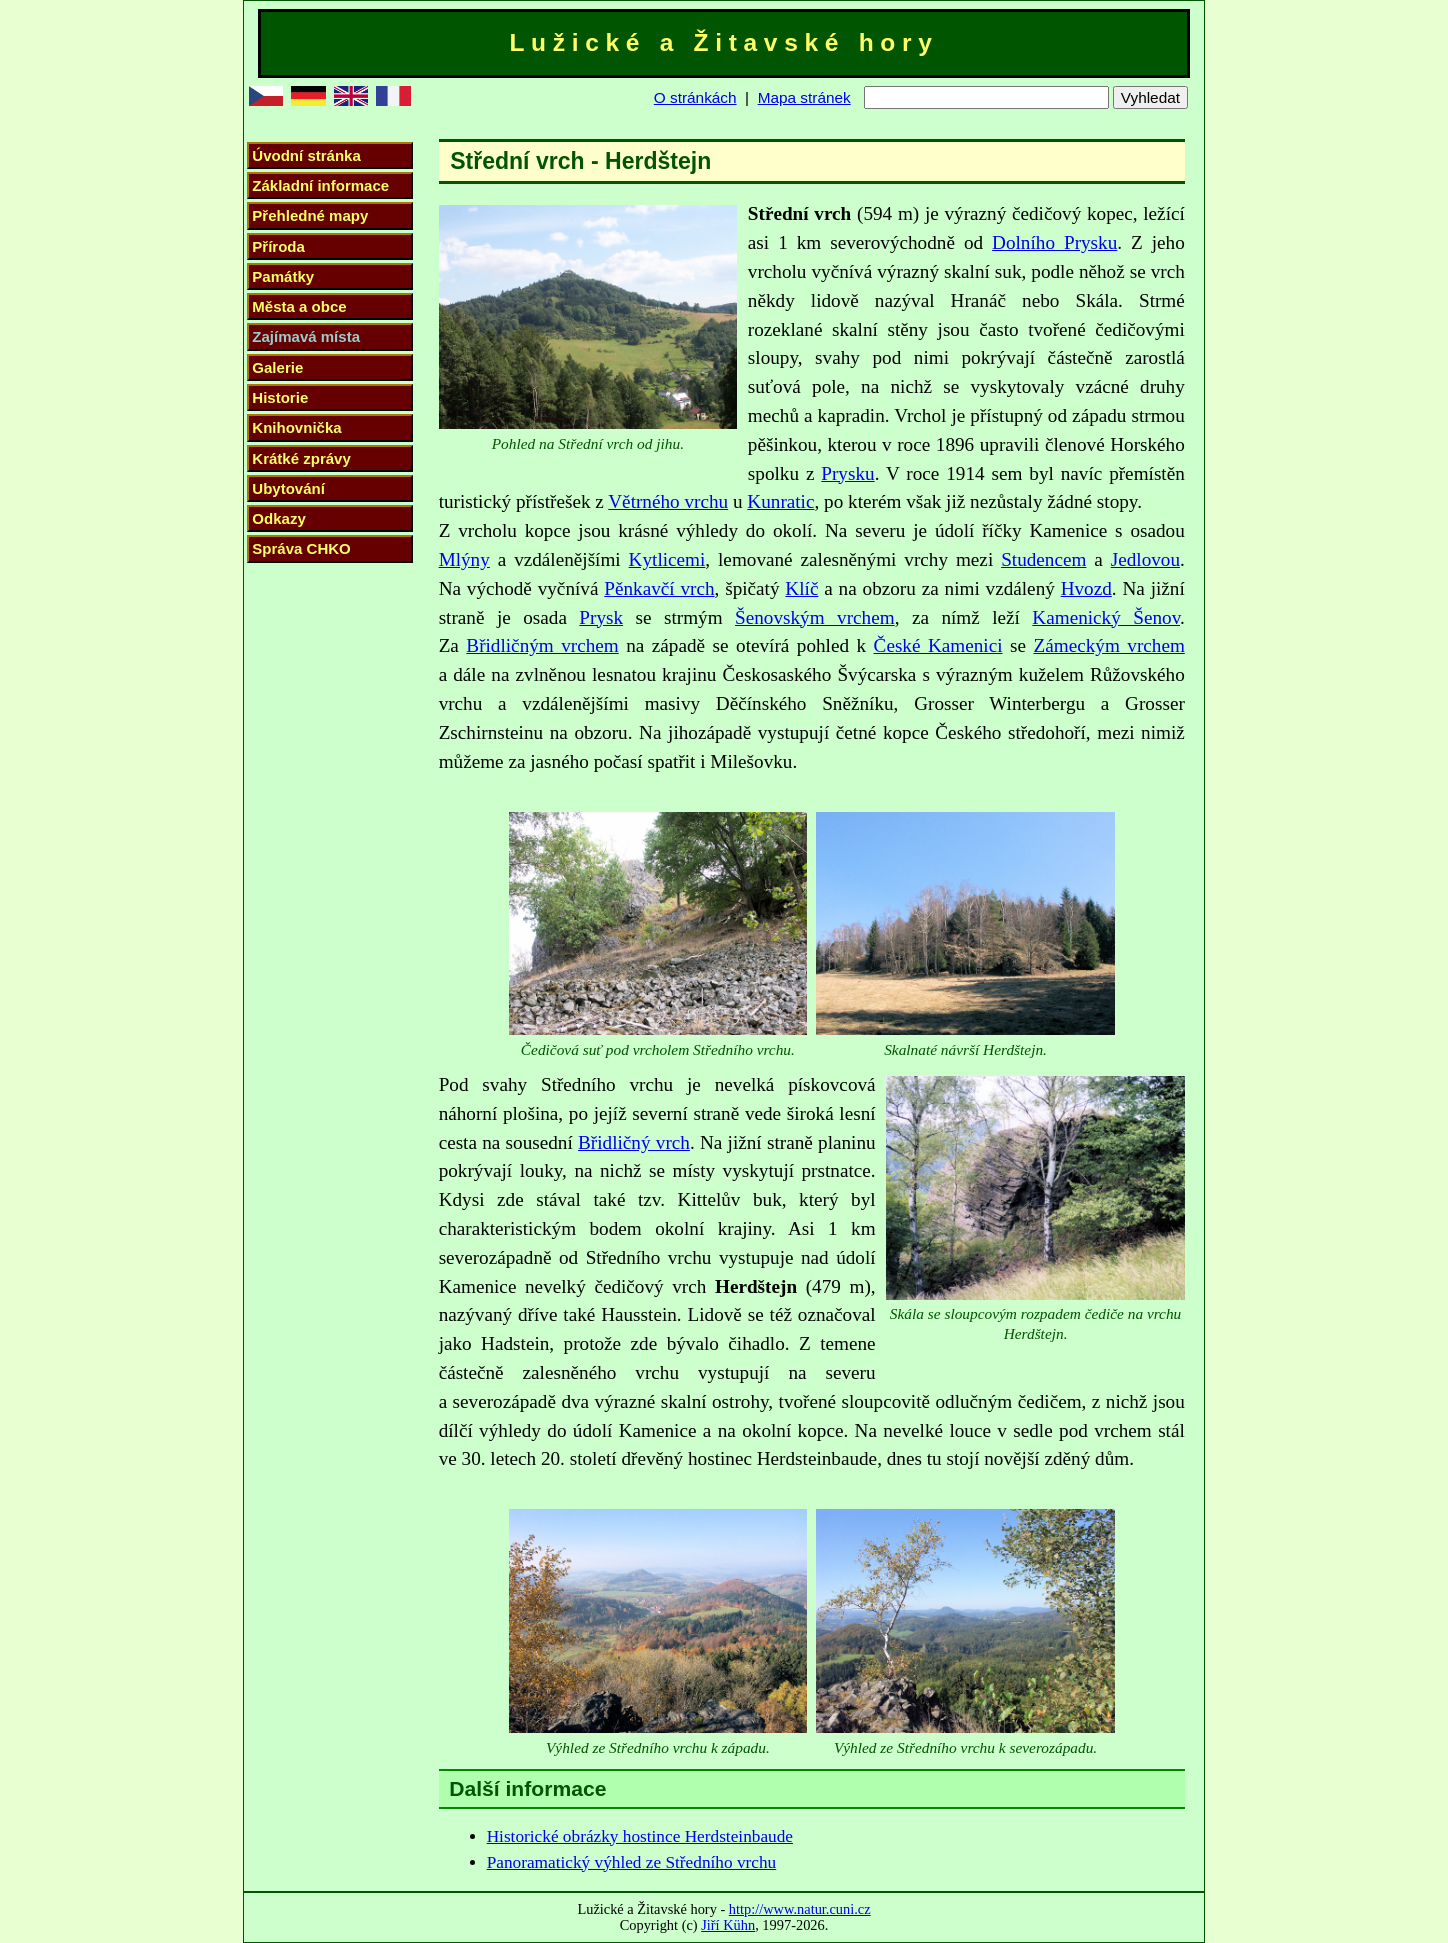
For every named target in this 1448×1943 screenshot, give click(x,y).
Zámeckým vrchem (1109, 645)
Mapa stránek (804, 97)
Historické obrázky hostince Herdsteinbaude (640, 1836)
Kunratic (780, 501)
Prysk (601, 617)
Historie (280, 397)
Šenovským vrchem (815, 617)
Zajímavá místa (306, 336)
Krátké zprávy (301, 458)
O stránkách (695, 97)
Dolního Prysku (1054, 242)
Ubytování (288, 488)
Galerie (277, 367)
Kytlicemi (667, 559)
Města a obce (299, 306)
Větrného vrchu (668, 501)
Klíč (801, 588)
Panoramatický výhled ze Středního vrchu (632, 1862)
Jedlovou (1145, 559)
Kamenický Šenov (1106, 617)
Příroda (278, 246)
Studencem (1043, 559)
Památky (283, 276)
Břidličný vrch (634, 1142)
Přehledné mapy (310, 215)
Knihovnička (296, 427)
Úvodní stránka (306, 155)
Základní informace (320, 185)
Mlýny (464, 559)
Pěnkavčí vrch (659, 588)
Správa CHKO (301, 548)
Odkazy (278, 518)
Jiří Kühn (728, 1925)
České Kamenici (938, 645)
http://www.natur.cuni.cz (800, 1909)
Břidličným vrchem (542, 645)
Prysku (847, 473)
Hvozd (1086, 588)
